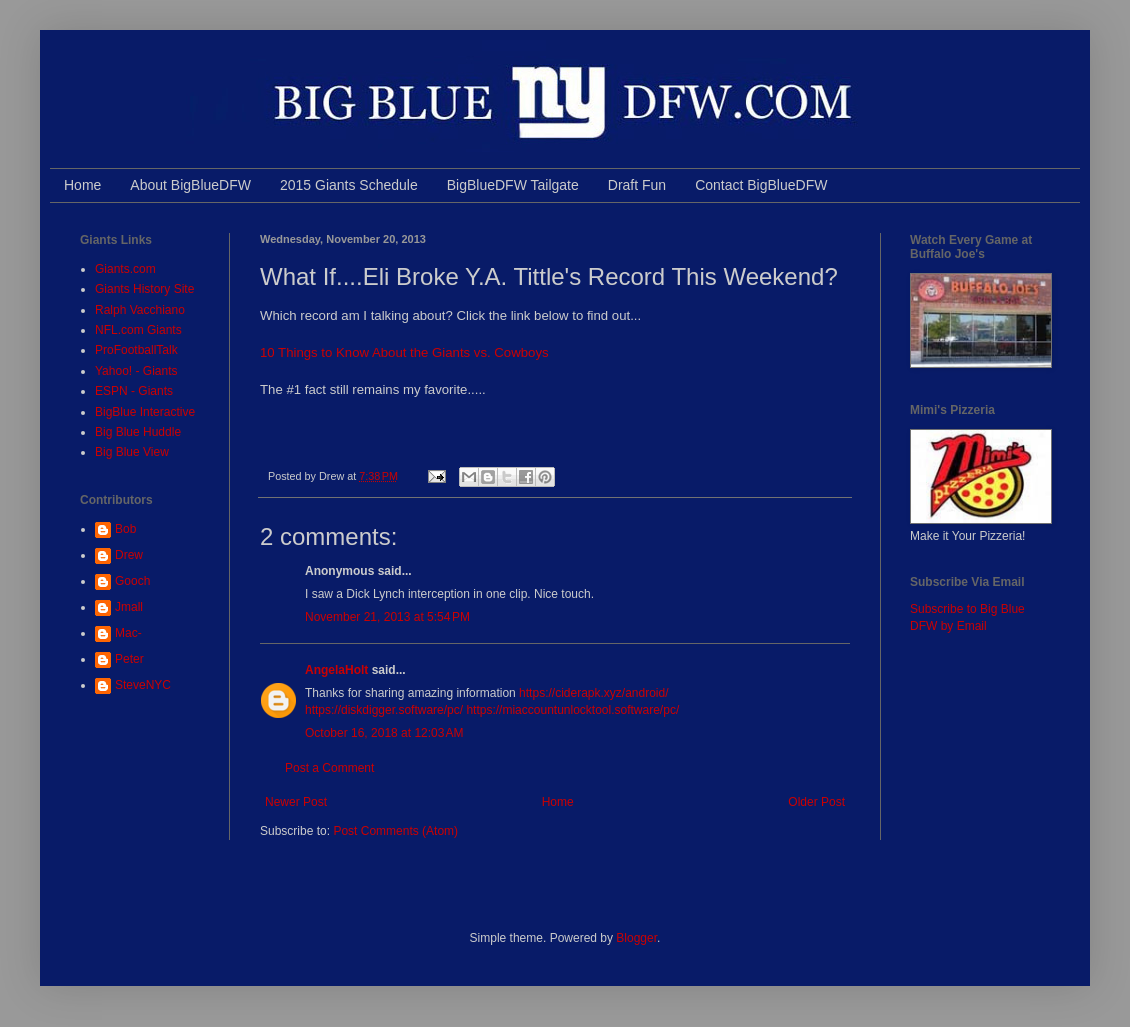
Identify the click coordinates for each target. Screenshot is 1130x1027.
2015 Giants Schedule (349, 185)
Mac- (128, 633)
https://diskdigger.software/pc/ (384, 710)
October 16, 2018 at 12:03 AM (384, 733)
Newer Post (296, 802)
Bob (125, 529)
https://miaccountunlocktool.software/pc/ (572, 710)
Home (82, 185)
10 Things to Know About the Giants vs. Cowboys (404, 352)
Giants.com (125, 269)
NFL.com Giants (138, 330)
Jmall (129, 607)
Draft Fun (637, 185)
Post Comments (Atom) (395, 831)
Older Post (816, 802)
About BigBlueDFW (190, 185)
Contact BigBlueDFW (761, 185)
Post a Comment (329, 768)
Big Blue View (132, 452)
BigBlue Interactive (145, 412)
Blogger (636, 938)
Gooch (132, 581)
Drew (129, 555)
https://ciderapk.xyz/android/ (593, 693)
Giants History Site (144, 289)
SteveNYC (143, 685)
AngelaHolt (336, 670)
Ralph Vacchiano (140, 310)
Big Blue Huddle (138, 432)
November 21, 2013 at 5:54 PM (387, 617)
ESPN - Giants (134, 391)
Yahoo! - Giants (136, 371)
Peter (129, 659)
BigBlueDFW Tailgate (513, 185)
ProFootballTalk (136, 350)
